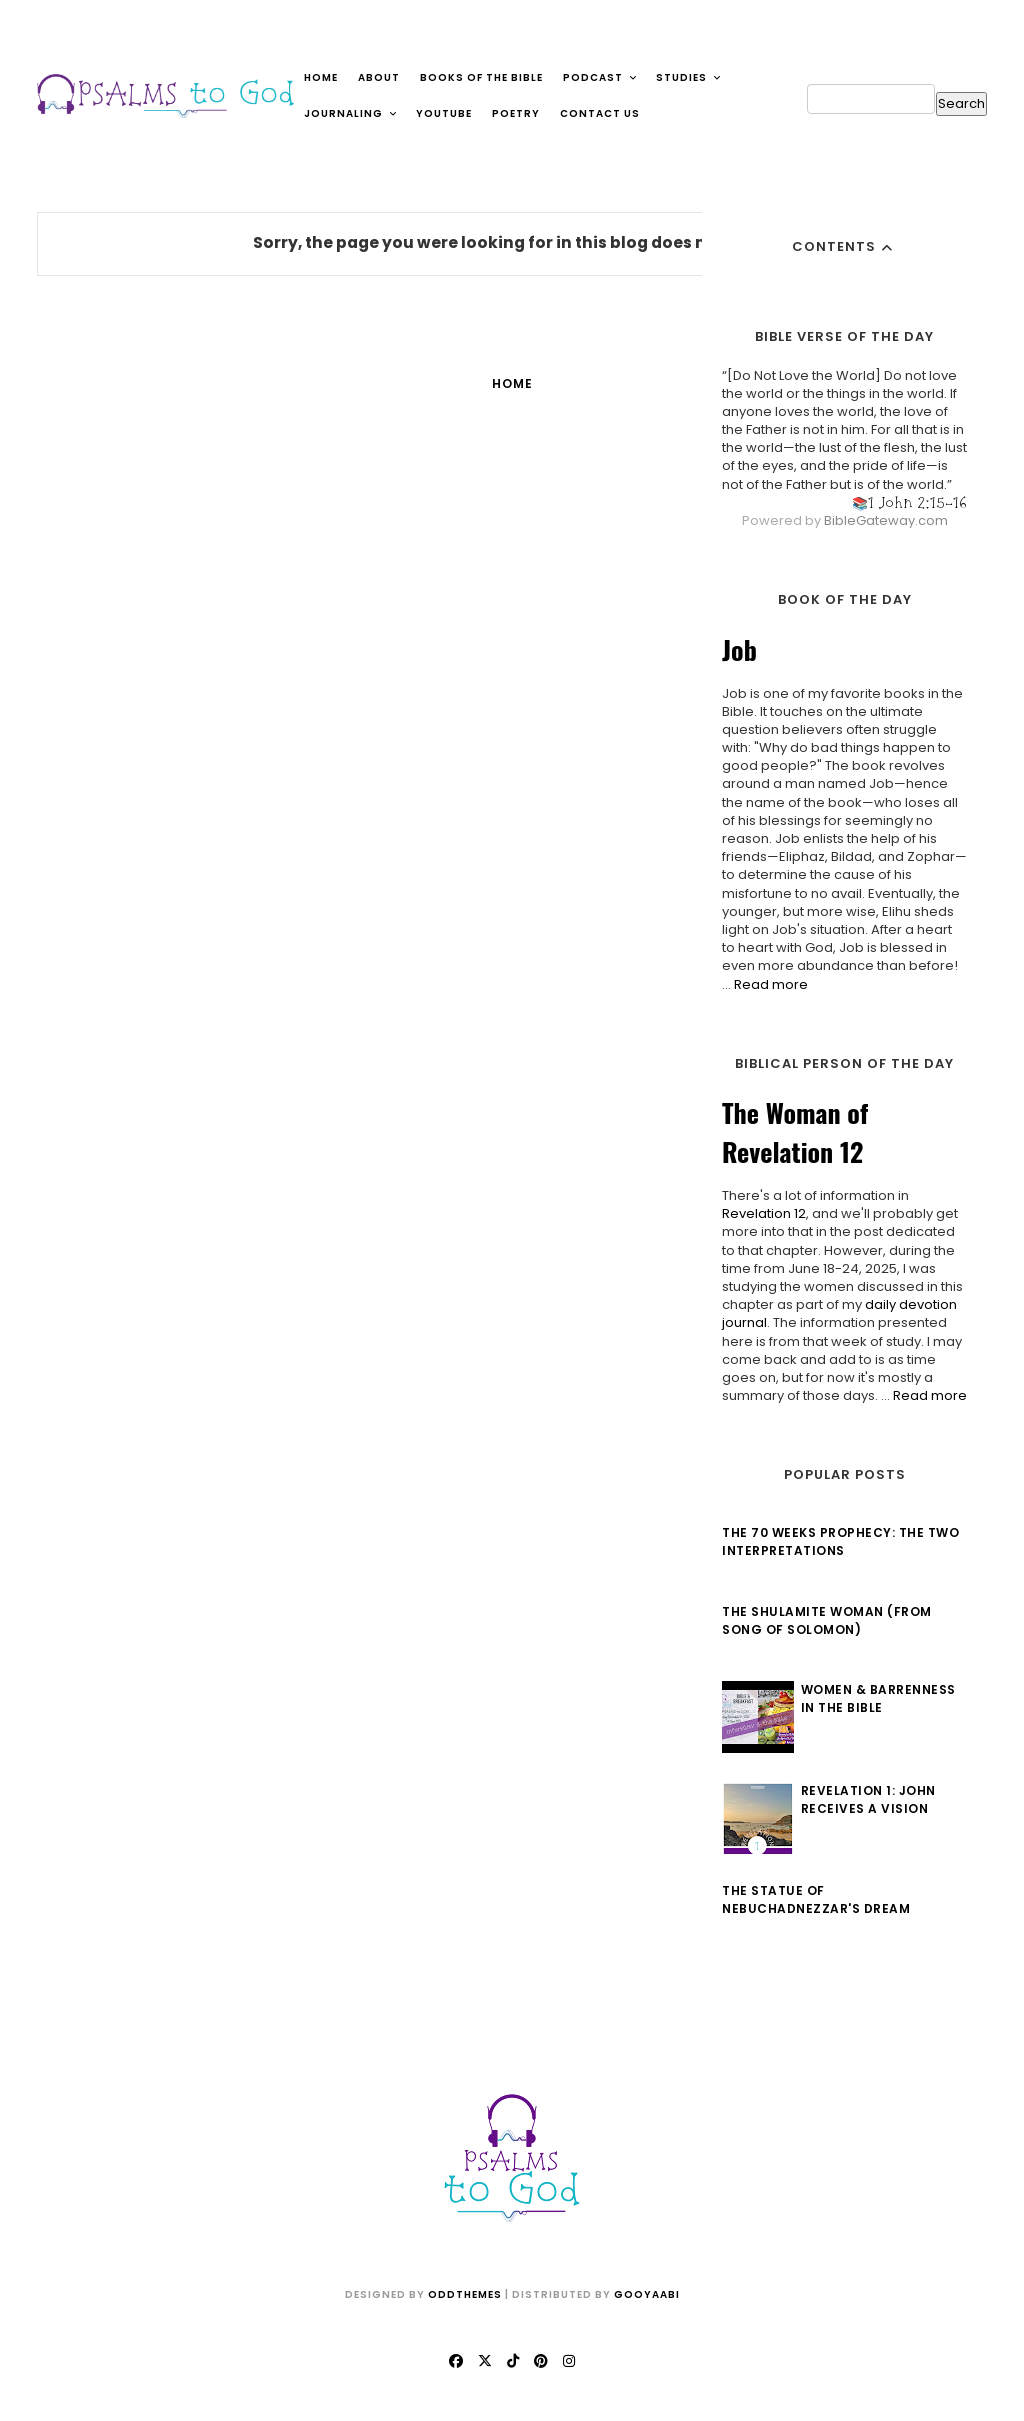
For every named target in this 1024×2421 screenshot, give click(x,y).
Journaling (351, 113)
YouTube (444, 113)
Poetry (516, 113)
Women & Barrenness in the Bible (878, 1698)
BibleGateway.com (886, 520)
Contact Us (600, 113)
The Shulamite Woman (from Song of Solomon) (827, 1620)
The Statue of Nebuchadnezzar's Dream (816, 1899)
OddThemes (465, 2294)
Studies (689, 77)
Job (739, 649)
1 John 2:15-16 (917, 502)
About (379, 77)
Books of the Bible (481, 77)
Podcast (600, 77)
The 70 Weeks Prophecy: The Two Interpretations (840, 1541)
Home (321, 77)
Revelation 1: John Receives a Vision (868, 1799)
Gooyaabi (647, 2294)
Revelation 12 (764, 1213)
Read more (771, 984)
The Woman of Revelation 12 (795, 1132)
